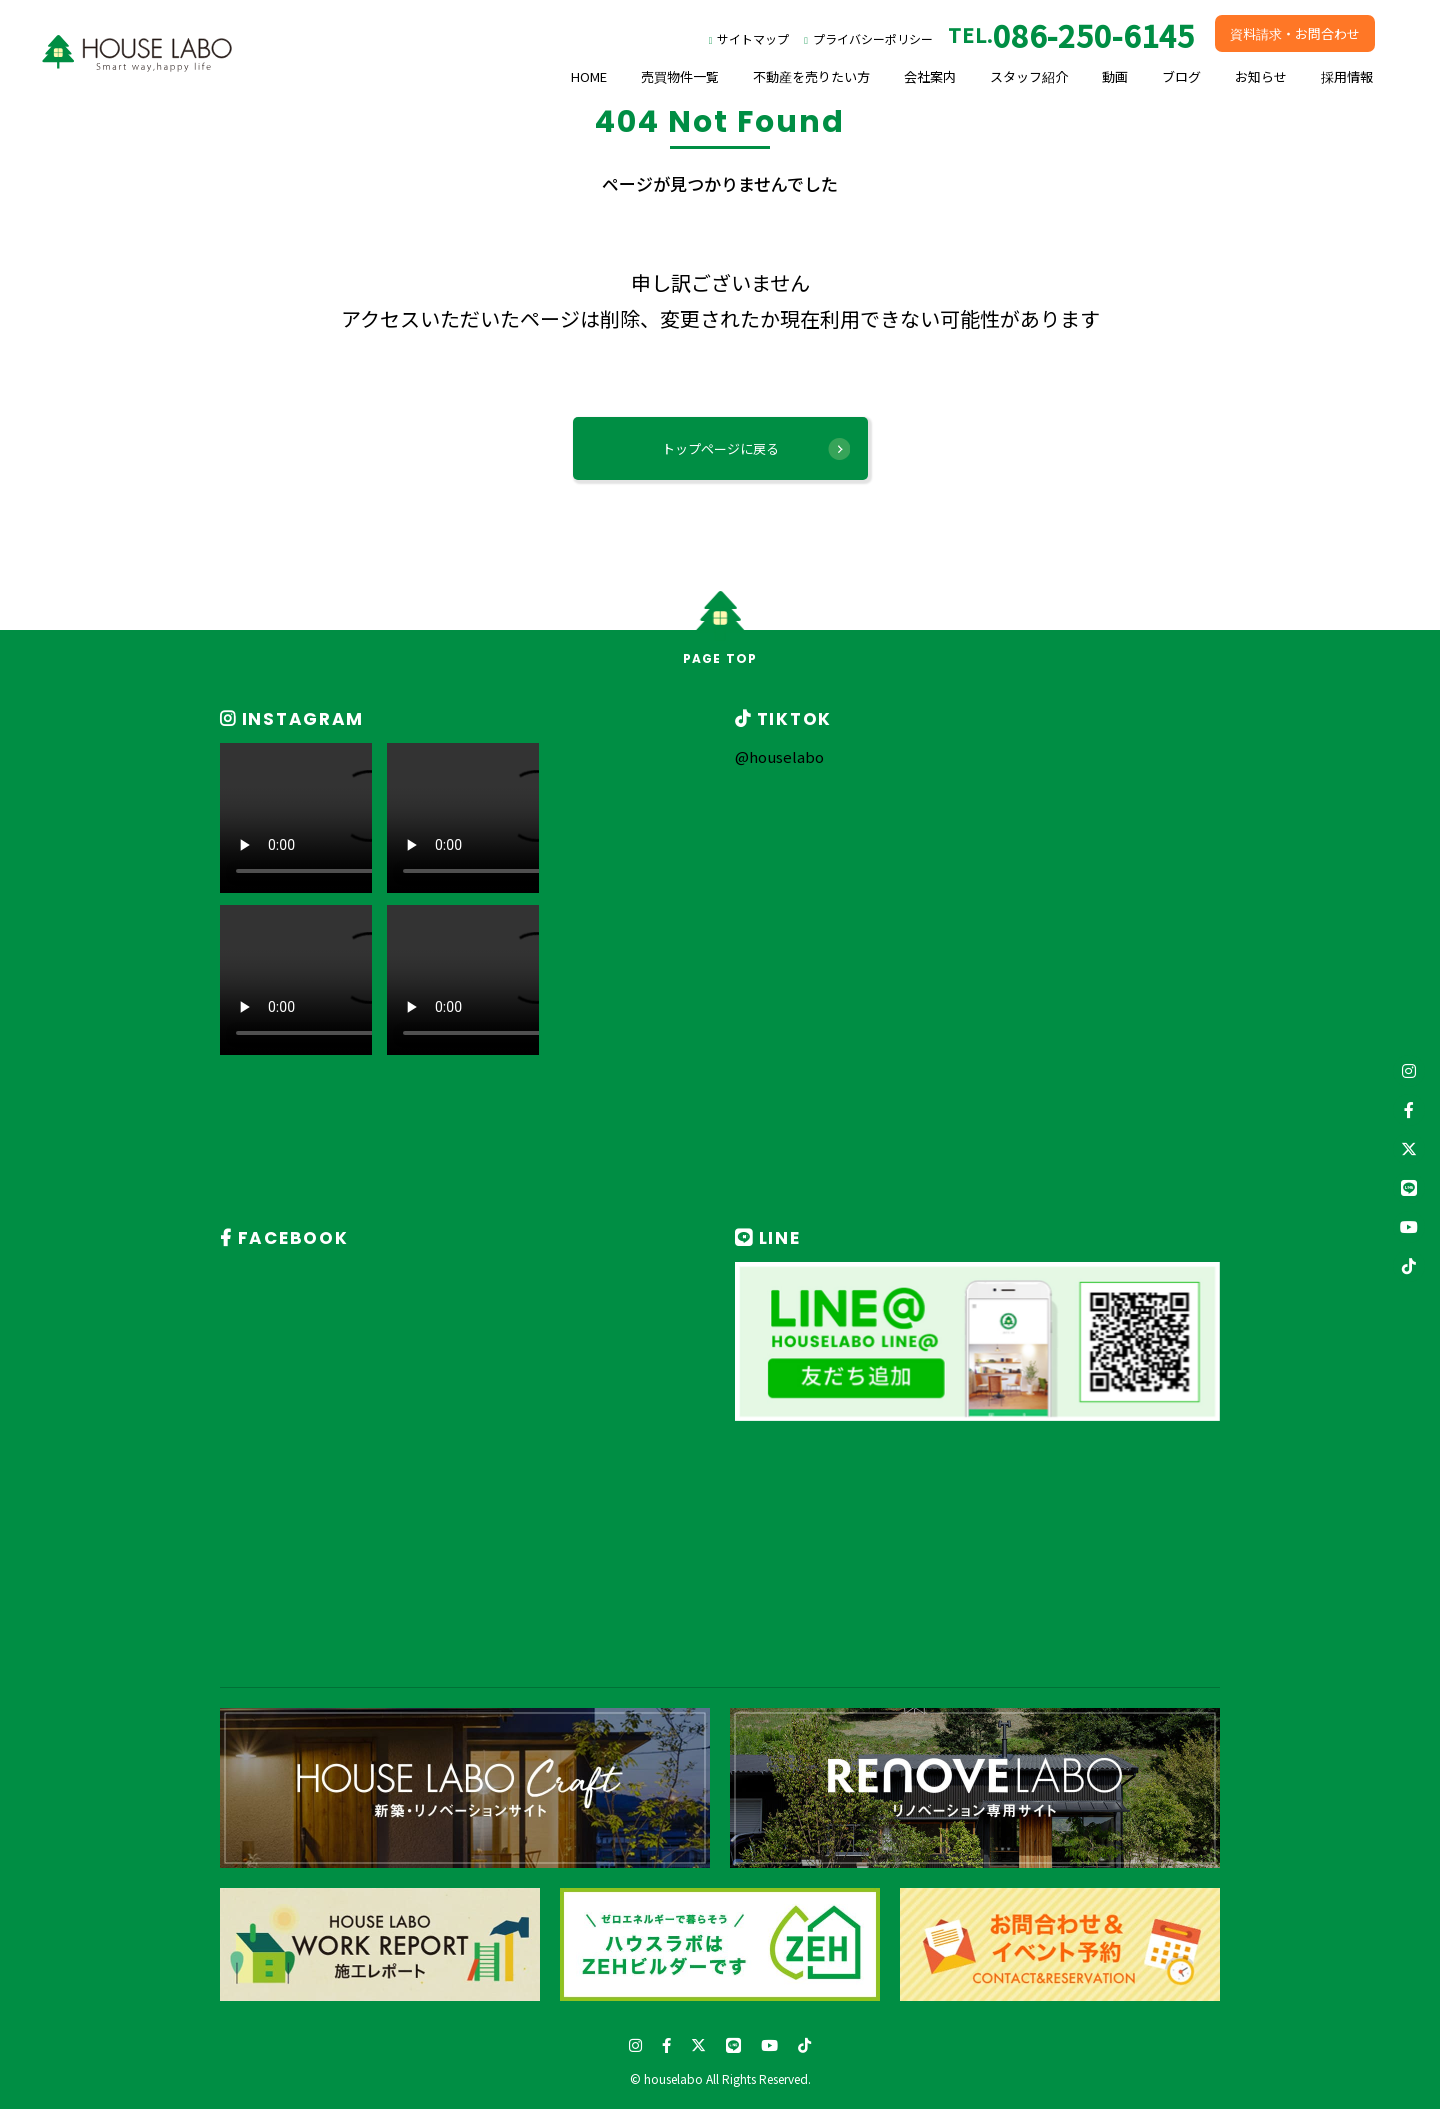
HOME (589, 76)
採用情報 (1347, 76)
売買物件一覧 (680, 76)
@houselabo (779, 756)
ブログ (1181, 76)
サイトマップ (753, 38)
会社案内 (930, 76)
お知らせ (1261, 76)
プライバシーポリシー (873, 38)
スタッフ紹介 (1029, 76)
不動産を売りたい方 (811, 76)
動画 (1115, 76)
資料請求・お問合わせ (1295, 33)
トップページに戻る (720, 448)
